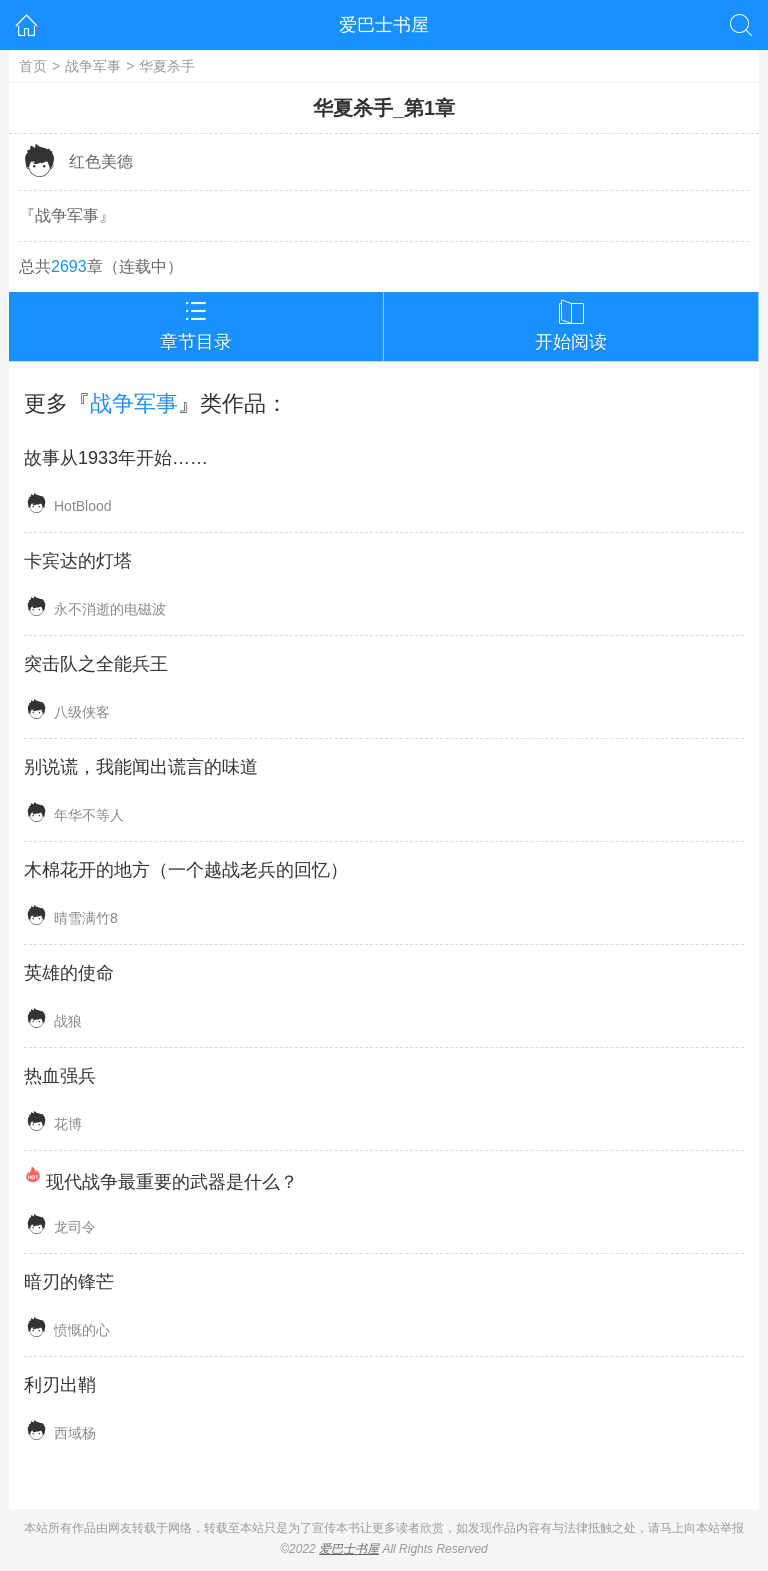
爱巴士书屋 (384, 25)
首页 (33, 66)
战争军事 (93, 66)
